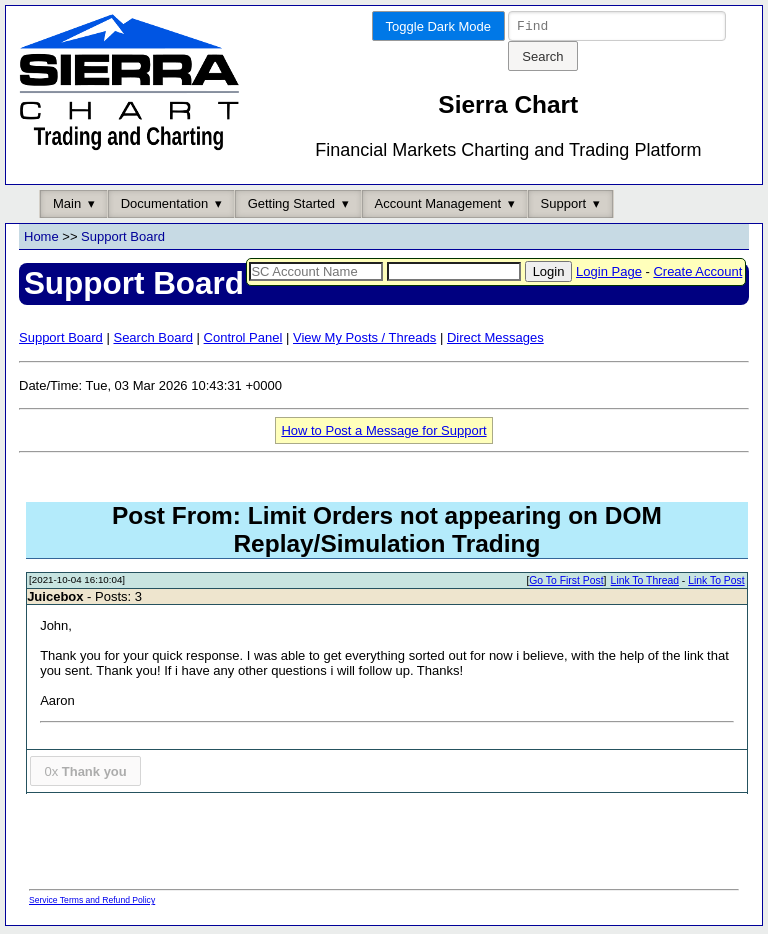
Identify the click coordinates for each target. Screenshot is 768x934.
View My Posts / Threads (364, 340)
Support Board (123, 239)
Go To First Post (566, 583)
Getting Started (291, 206)
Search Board (153, 340)
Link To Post (716, 583)
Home (41, 239)
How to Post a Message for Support (383, 433)
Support (564, 206)
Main (67, 206)
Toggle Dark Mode (439, 26)
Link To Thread (645, 583)
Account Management (438, 206)
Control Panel (243, 340)
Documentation (164, 206)
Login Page (609, 274)
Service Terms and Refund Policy (92, 903)
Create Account (697, 274)
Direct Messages (495, 340)
